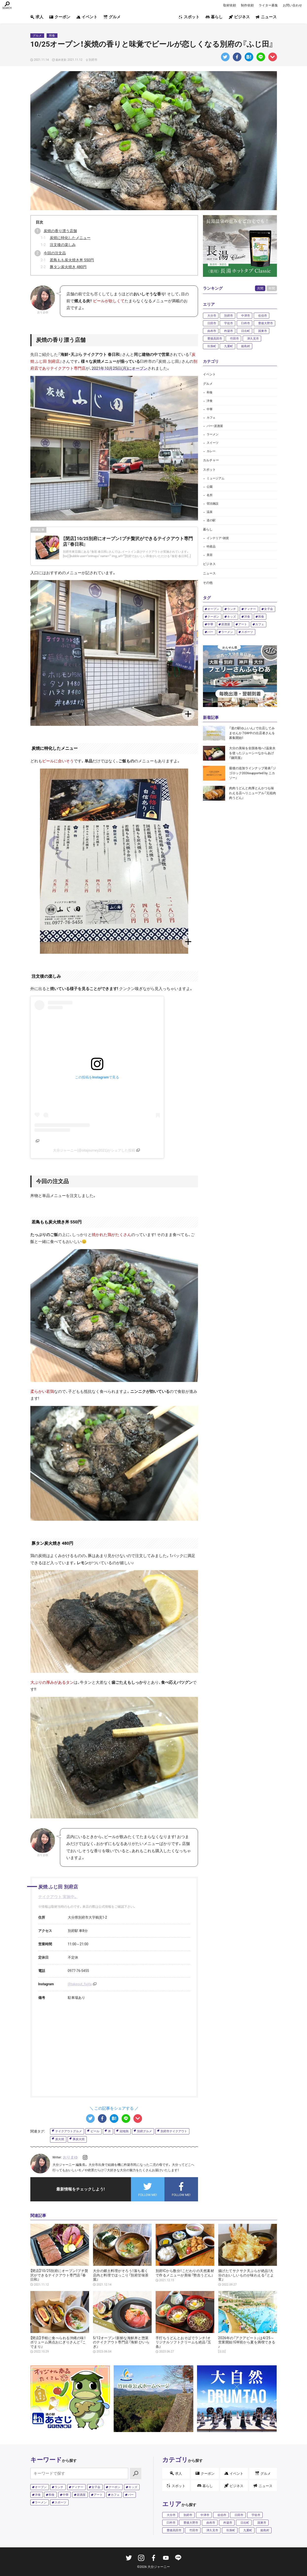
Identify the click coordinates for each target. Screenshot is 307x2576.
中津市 (245, 315)
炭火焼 (59, 2139)
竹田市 (234, 338)
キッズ (231, 616)
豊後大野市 (265, 323)
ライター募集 (268, 5)
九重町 (228, 346)
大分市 (211, 315)
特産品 (211, 546)
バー (210, 632)
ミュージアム (215, 478)
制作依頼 (247, 5)
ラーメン (212, 434)
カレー (211, 451)
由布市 (211, 331)
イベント (86, 17)
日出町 (245, 331)
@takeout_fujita (80, 1984)
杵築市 (228, 331)
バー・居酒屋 (215, 426)
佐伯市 (262, 315)
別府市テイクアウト (174, 2131)
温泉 (210, 512)
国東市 (262, 331)
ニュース (266, 17)
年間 (272, 288)
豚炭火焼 (79, 2139)
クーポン (59, 17)
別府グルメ (144, 2131)
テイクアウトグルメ (68, 2131)
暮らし (214, 17)
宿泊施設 (212, 503)
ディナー (250, 609)
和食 (52, 35)
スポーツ (247, 632)
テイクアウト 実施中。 (58, 1896)
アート (242, 624)
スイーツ (212, 443)
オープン (213, 609)
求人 (36, 17)
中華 (210, 409)
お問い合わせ (292, 5)
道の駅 (211, 520)
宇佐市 (228, 323)
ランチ (231, 609)
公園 (210, 486)
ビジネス (239, 17)
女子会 (268, 609)
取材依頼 (229, 5)
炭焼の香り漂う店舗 (60, 231)
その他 (208, 583)
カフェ (211, 417)
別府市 (228, 315)
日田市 (211, 323)
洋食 (210, 401)
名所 (210, 495)
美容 (210, 555)
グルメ (112, 17)
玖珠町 (211, 346)
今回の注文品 (55, 253)
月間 (260, 288)
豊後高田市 (214, 338)
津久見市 (253, 338)
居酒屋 (225, 624)
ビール (94, 2131)
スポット (189, 17)
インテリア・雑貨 (218, 538)
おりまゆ (70, 2157)
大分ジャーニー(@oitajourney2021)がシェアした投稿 (94, 1150)
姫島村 (245, 346)
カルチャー (211, 460)
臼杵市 (245, 323)
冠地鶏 (124, 2131)
